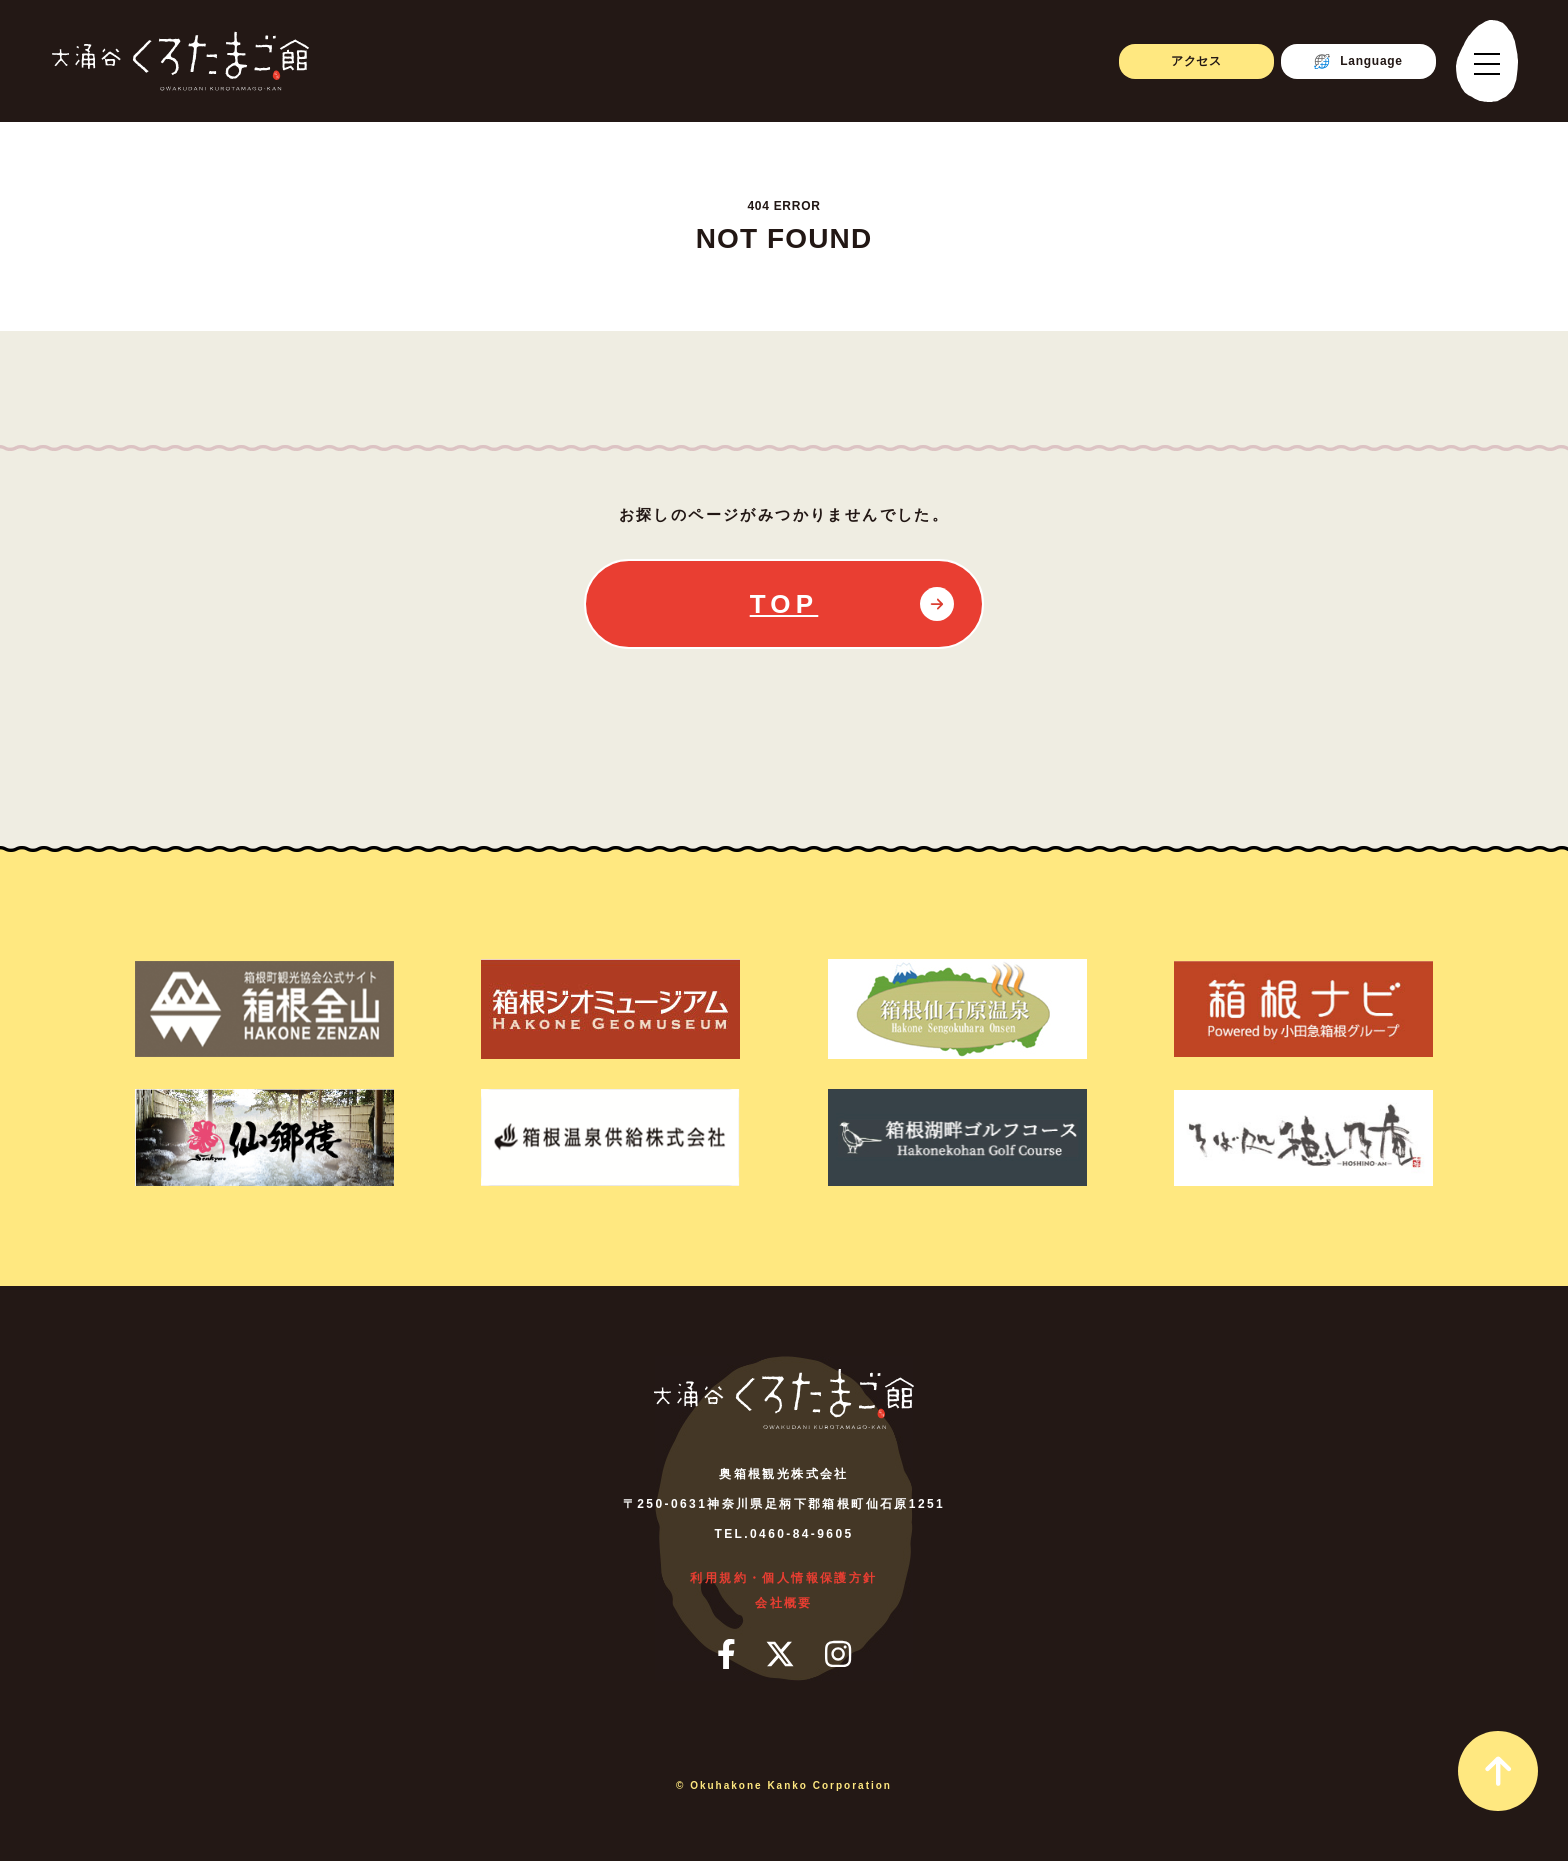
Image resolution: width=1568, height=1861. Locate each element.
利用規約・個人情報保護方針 (783, 1578)
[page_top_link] (1498, 1771)
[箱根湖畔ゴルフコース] (957, 1137)
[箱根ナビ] (1304, 1009)
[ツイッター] (780, 1654)
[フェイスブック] (726, 1654)
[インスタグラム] (838, 1654)
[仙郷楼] (264, 1137)
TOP (784, 604)
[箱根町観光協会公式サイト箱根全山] (264, 1009)
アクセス (1196, 61)
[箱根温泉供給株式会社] (611, 1137)
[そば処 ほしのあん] (1304, 1138)
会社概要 (784, 1603)
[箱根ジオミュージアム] (611, 1009)
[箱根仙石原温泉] (957, 1009)
